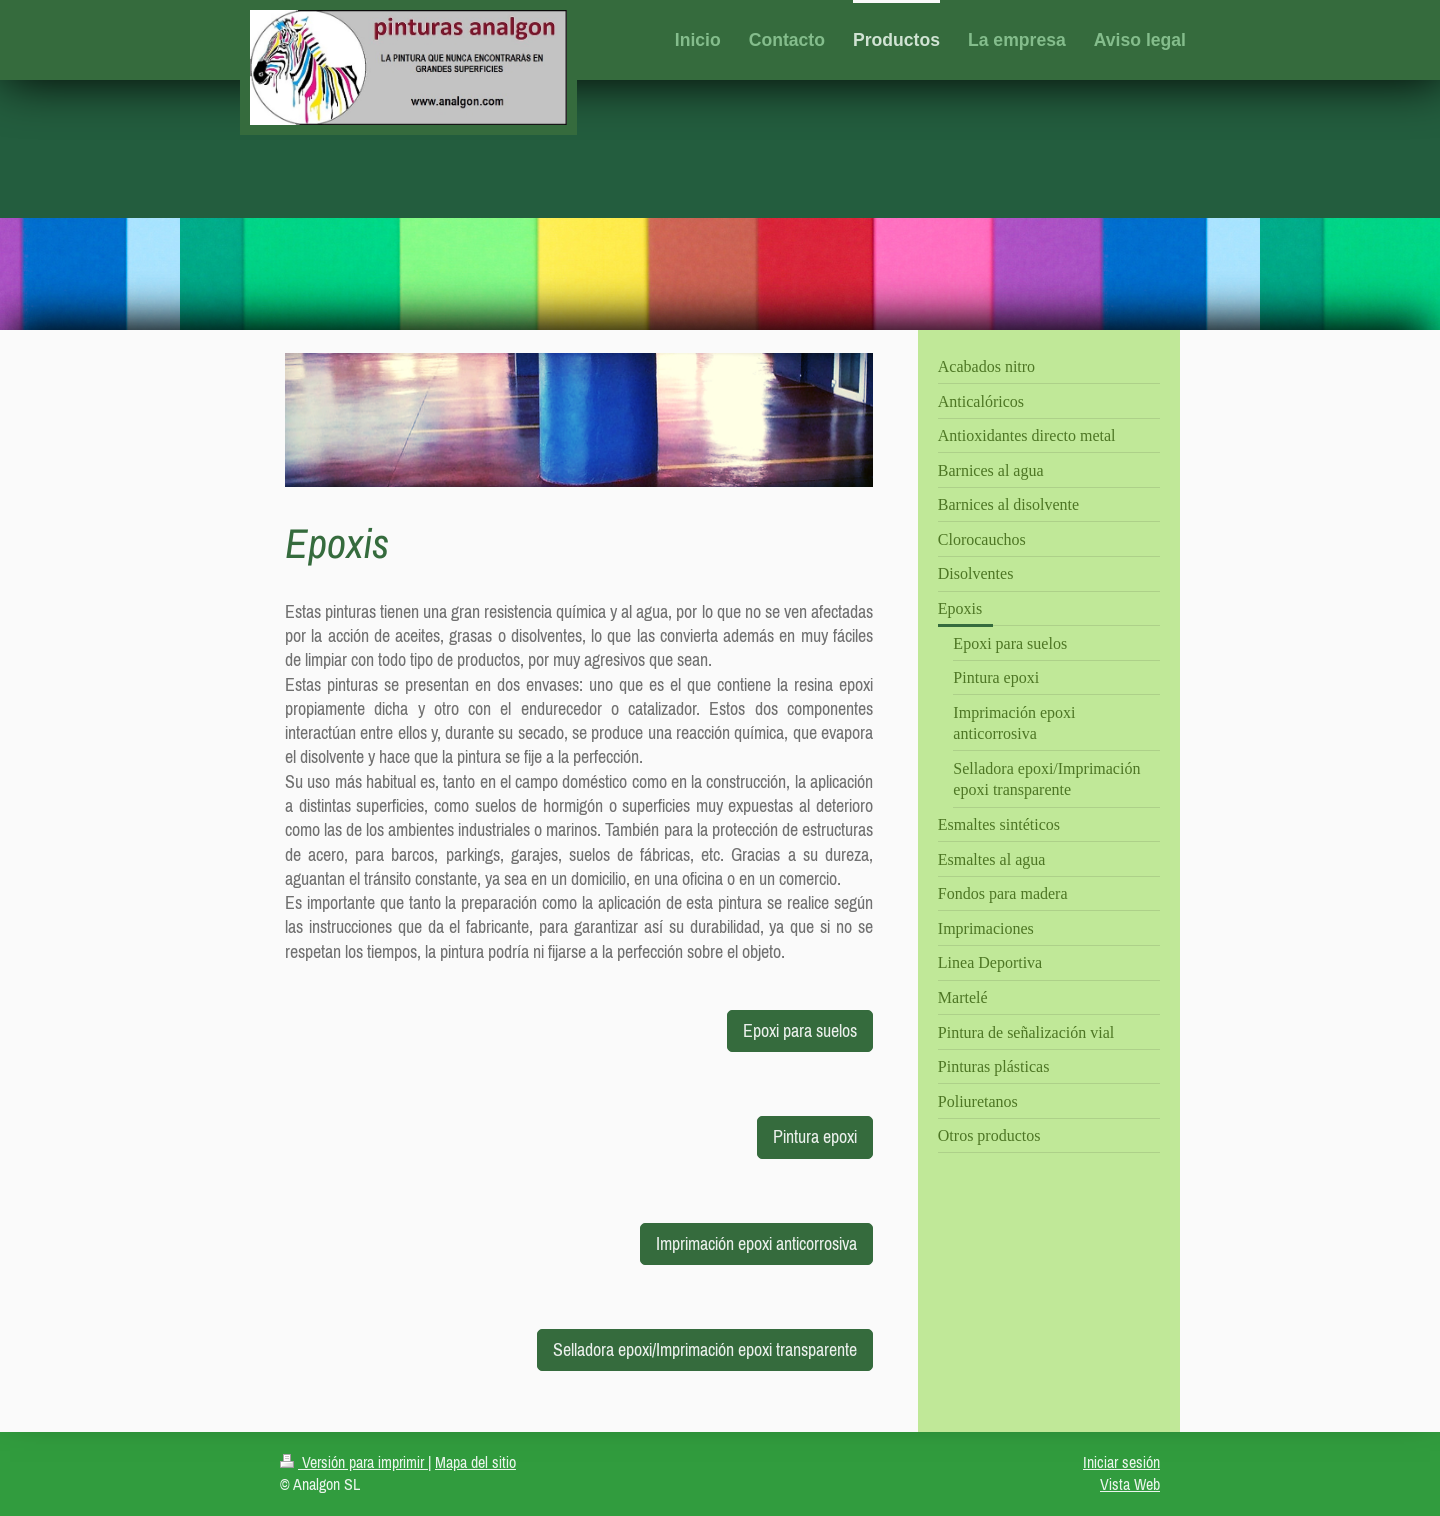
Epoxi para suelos (800, 1030)
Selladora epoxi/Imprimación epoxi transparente (705, 1349)
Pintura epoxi (815, 1136)
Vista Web (1130, 1484)
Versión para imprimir (354, 1462)
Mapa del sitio (475, 1462)
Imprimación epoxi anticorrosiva (756, 1243)
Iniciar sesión (1121, 1462)
